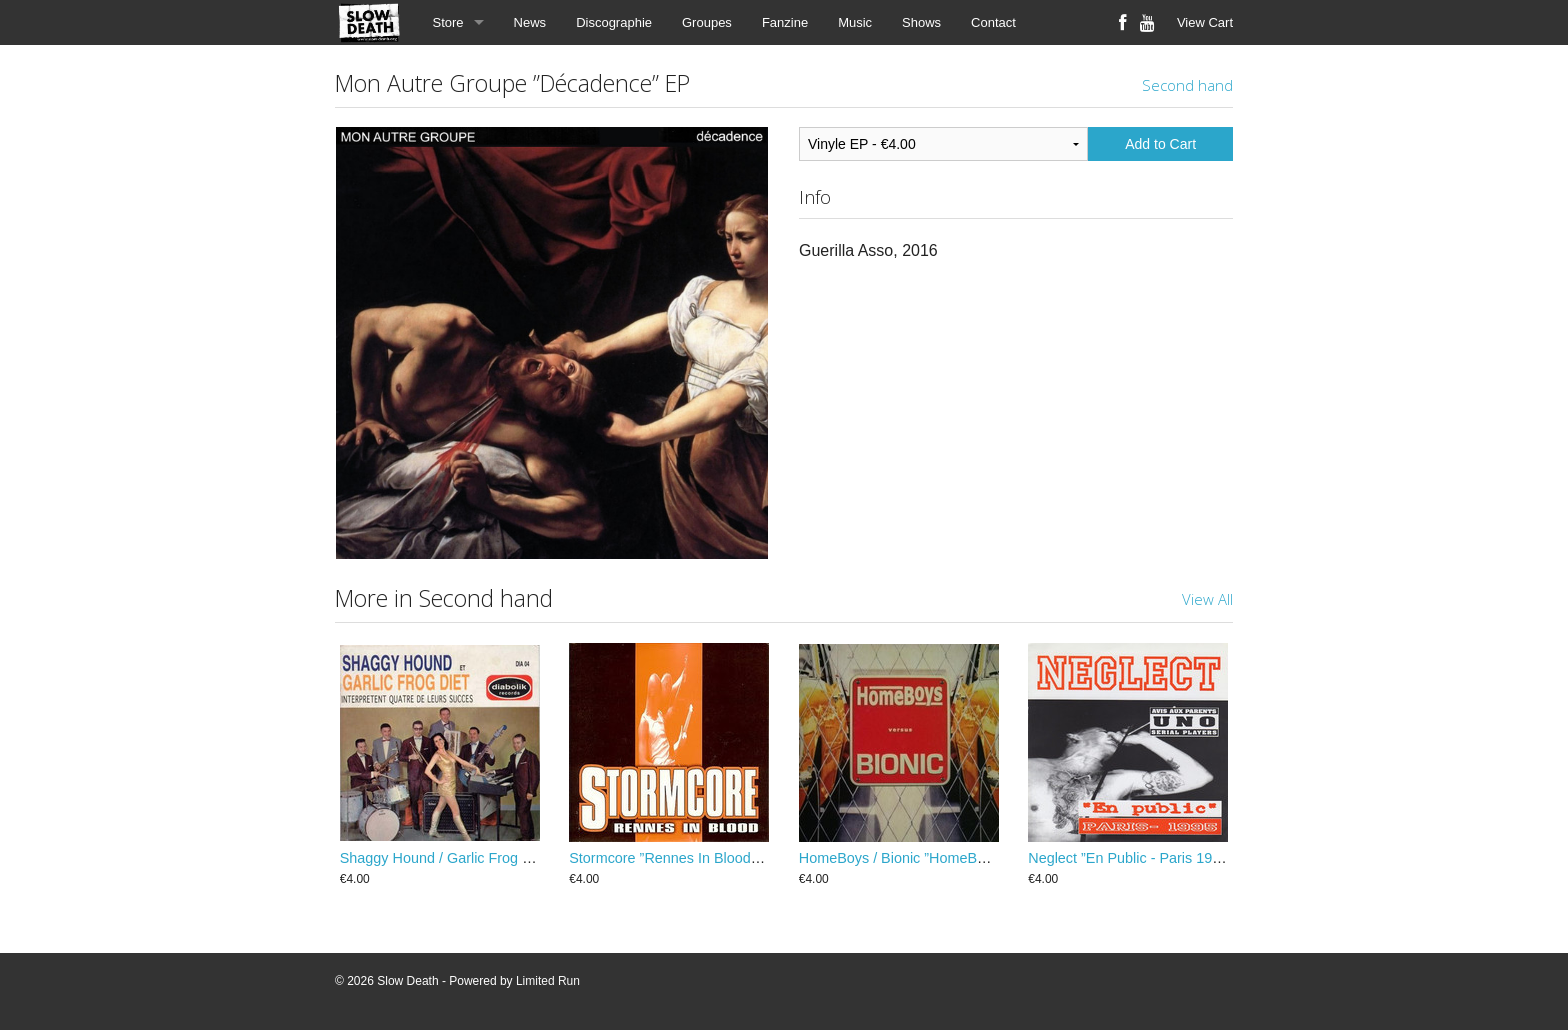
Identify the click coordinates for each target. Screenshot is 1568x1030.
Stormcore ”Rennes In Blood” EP (674, 858)
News (530, 22)
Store (448, 22)
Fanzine (785, 22)
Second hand (1187, 85)
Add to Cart (1160, 144)
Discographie (614, 22)
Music (855, 22)
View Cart (1205, 22)
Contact (993, 22)
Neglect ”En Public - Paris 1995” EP (1142, 858)
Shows (921, 22)
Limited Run (548, 981)
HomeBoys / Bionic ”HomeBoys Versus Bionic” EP (959, 858)
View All (1207, 599)
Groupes (707, 22)
